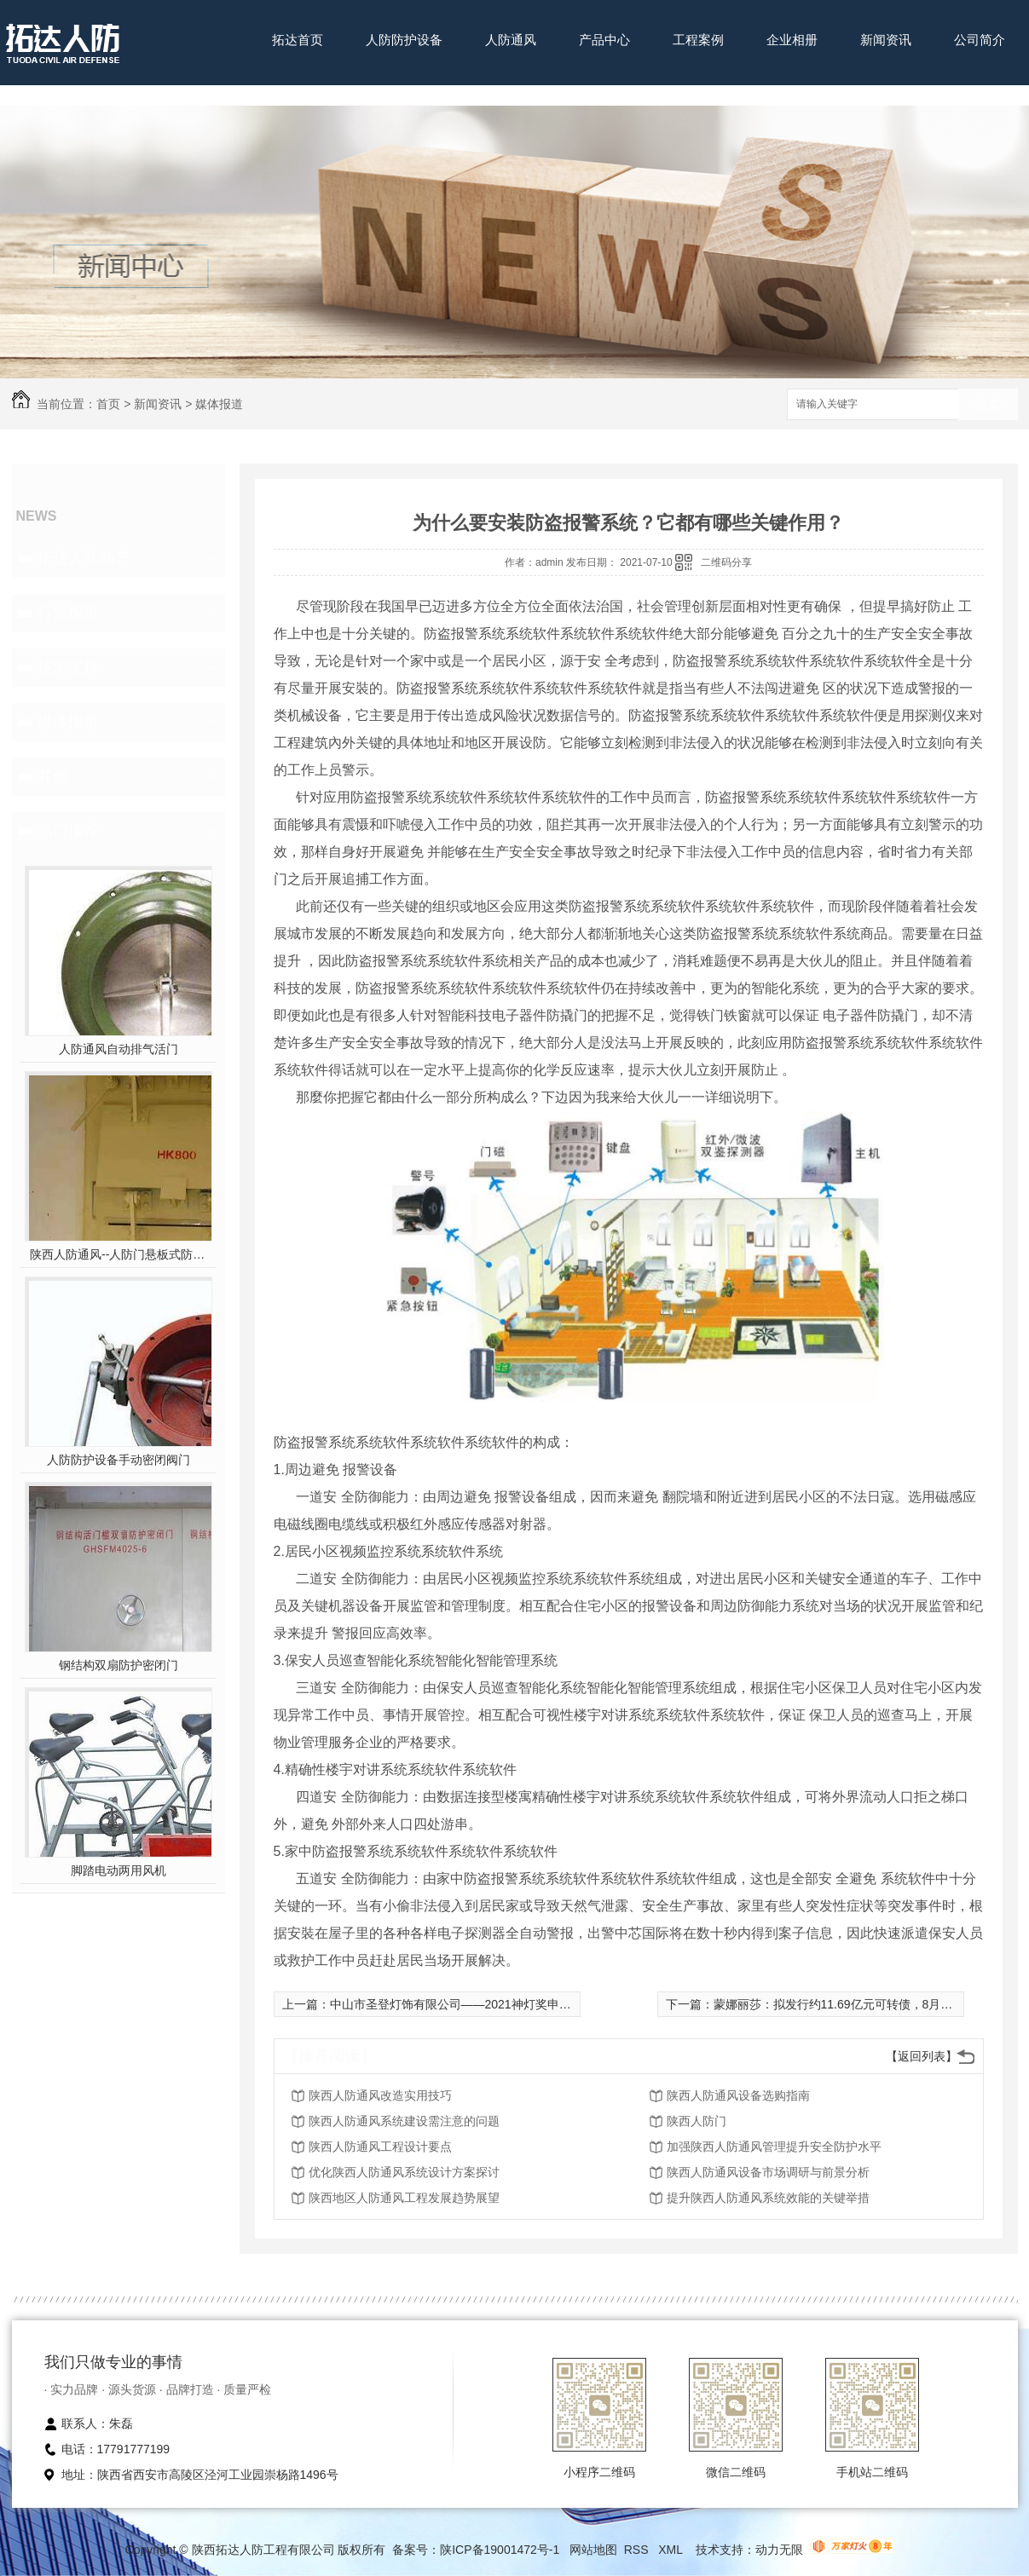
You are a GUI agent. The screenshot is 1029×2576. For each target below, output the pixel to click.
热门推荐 (68, 830)
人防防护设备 (404, 39)
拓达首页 (297, 39)
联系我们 (297, 92)
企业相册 (792, 39)
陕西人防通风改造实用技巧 (380, 2095)
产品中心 (604, 39)
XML (671, 2549)
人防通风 (510, 39)
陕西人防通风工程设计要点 (380, 2146)
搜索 (988, 405)
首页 (108, 404)
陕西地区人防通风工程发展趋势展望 (404, 2197)
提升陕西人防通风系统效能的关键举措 (768, 2197)
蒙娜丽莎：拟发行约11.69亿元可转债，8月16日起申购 (858, 2004)
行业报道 (68, 612)
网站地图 (593, 2549)
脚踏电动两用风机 (118, 1870)
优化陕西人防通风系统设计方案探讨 (404, 2172)
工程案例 (698, 39)
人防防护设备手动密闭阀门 (118, 1460)
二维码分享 (726, 562)
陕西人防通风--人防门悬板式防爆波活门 (118, 1254)
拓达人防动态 (84, 558)
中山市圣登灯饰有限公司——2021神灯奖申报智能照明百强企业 (498, 2004)
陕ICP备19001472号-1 (499, 2549)
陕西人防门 (696, 2121)
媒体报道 (219, 404)
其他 (53, 776)
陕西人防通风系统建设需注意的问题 (404, 2121)
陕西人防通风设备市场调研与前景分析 (768, 2172)
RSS (638, 2549)
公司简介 (979, 39)
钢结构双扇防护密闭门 (118, 1665)
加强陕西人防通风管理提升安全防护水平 (774, 2146)
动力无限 (779, 2549)
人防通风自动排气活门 (118, 1049)
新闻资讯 (885, 39)
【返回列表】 (921, 2056)
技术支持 (68, 667)
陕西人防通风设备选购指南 (738, 2095)
